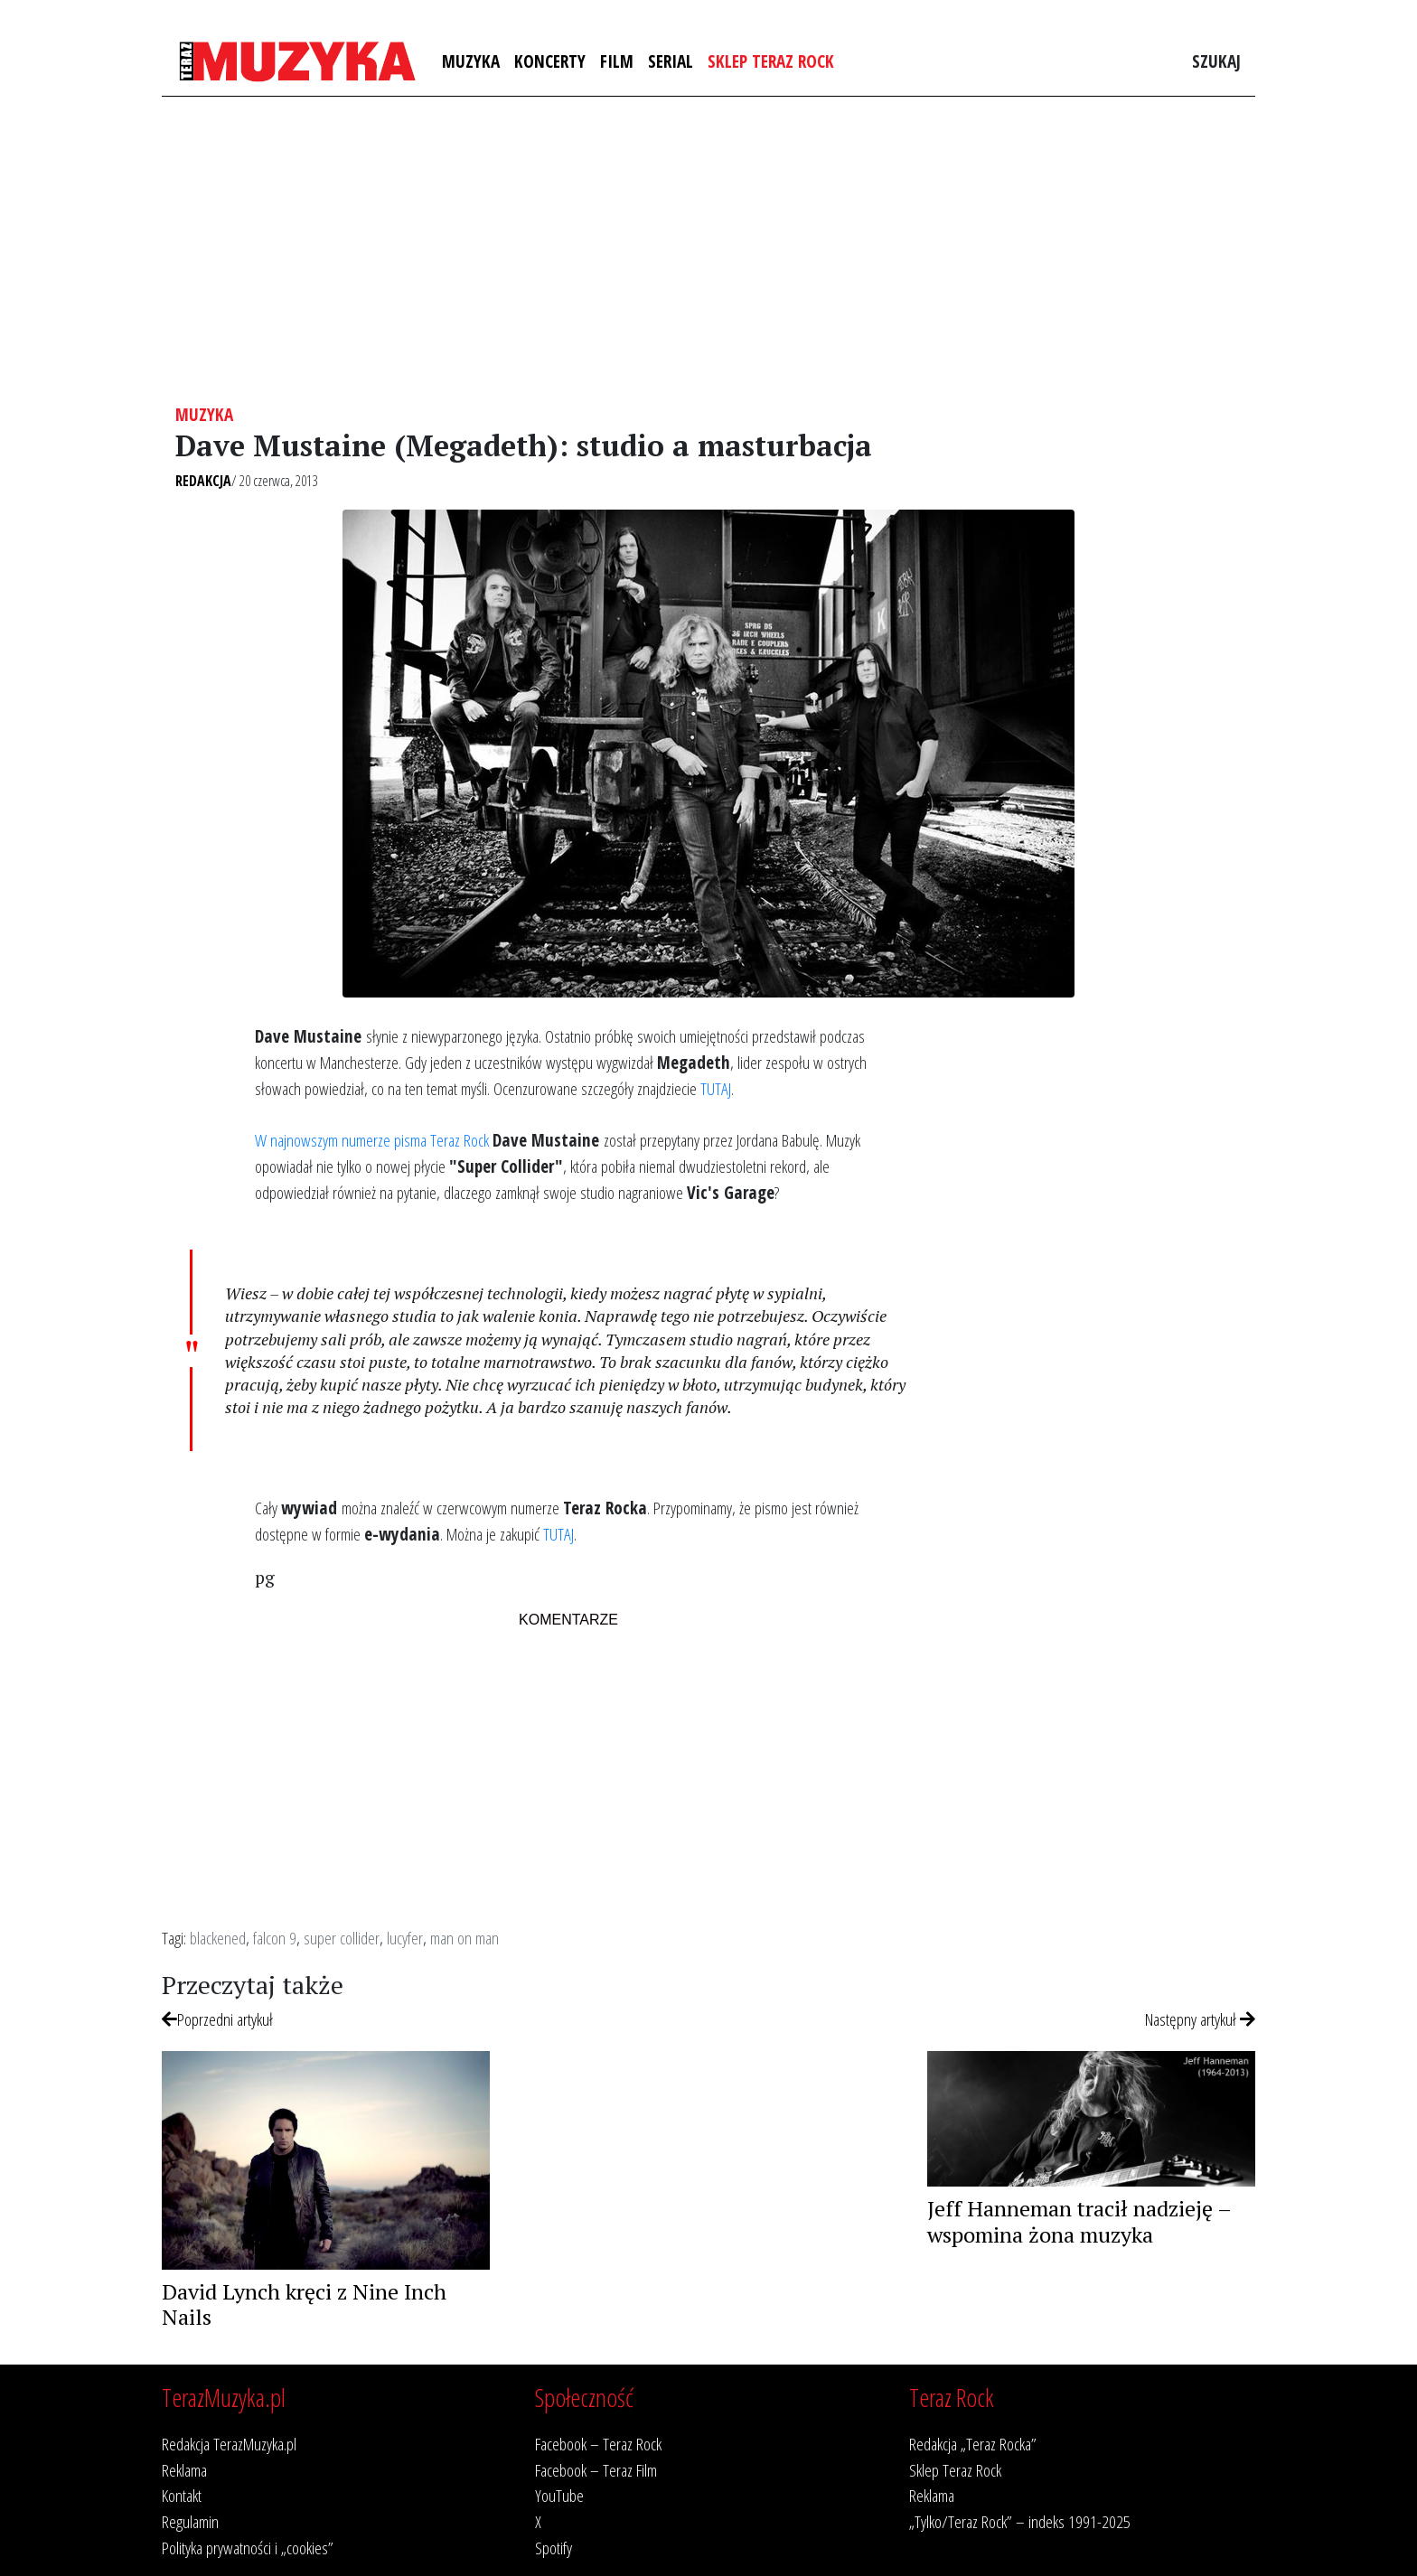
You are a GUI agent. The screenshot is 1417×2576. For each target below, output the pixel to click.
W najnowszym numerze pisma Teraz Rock (372, 1140)
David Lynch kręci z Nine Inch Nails (304, 2304)
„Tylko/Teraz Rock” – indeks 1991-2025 (1020, 2521)
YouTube (559, 2495)
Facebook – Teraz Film (596, 2470)
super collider (342, 1937)
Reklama (184, 2470)
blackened (218, 1937)
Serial (670, 61)
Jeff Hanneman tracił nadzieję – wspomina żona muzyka (1079, 2221)
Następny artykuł (1200, 2019)
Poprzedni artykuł (217, 2019)
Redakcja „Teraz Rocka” (973, 2443)
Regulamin (190, 2521)
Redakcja (203, 481)
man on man (464, 1937)
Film (616, 61)
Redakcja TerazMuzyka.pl (229, 2443)
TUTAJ (715, 1088)
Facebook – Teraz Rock (598, 2443)
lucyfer (405, 1937)
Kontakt (182, 2495)
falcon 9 (274, 1937)
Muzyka (471, 61)
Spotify (553, 2547)
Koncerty (550, 61)
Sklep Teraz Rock (771, 61)
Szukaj (1216, 61)
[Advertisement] (708, 250)
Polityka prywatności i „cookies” (247, 2547)
